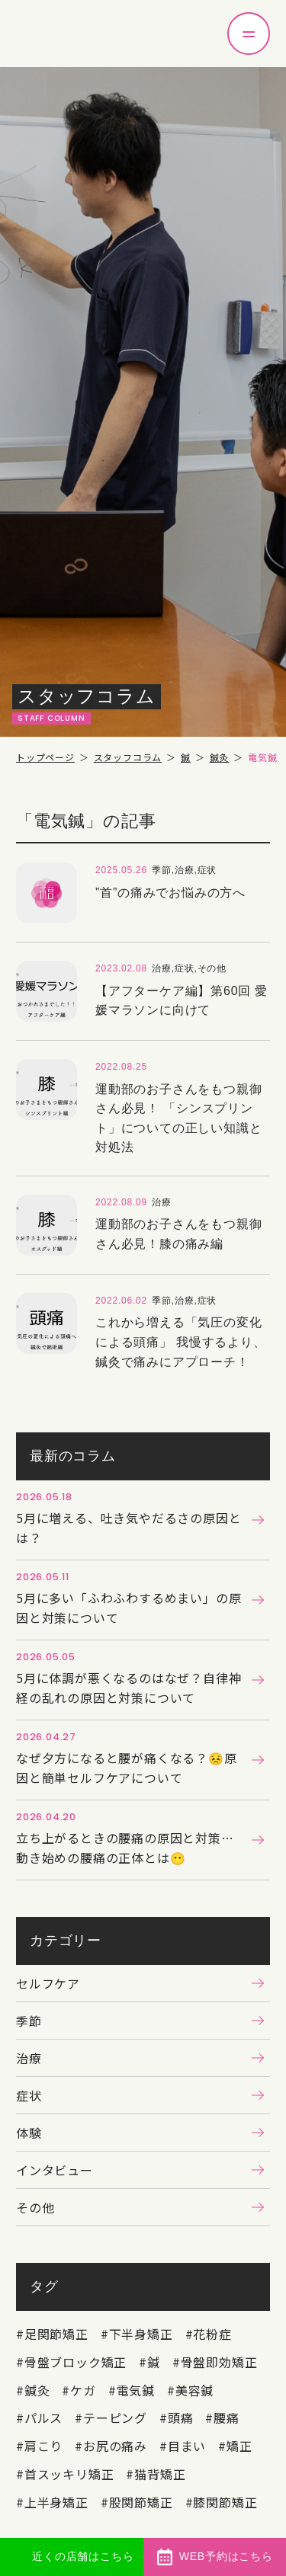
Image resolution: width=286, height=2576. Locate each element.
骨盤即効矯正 (219, 2362)
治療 (29, 2058)
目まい (187, 2446)
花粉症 (212, 2334)
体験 (29, 2132)
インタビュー (54, 2170)
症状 (29, 2095)
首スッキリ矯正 (69, 2474)
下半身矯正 (141, 2334)
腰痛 (226, 2417)
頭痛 (181, 2417)
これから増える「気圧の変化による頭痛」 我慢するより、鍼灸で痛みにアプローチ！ (180, 1342)
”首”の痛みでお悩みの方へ (170, 892)
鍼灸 (220, 756)
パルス (43, 2417)
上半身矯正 (56, 2502)
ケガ (83, 2390)
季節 (29, 2020)
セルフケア (48, 1983)
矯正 (239, 2446)
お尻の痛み (115, 2446)
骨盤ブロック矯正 (75, 2362)
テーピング (115, 2417)
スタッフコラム (128, 756)
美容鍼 (194, 2390)
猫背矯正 (159, 2474)
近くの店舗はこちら (82, 2556)
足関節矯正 (56, 2334)
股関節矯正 (141, 2502)
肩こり (43, 2446)
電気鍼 (136, 2390)
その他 (35, 2207)
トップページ (45, 756)
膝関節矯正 (225, 2502)
